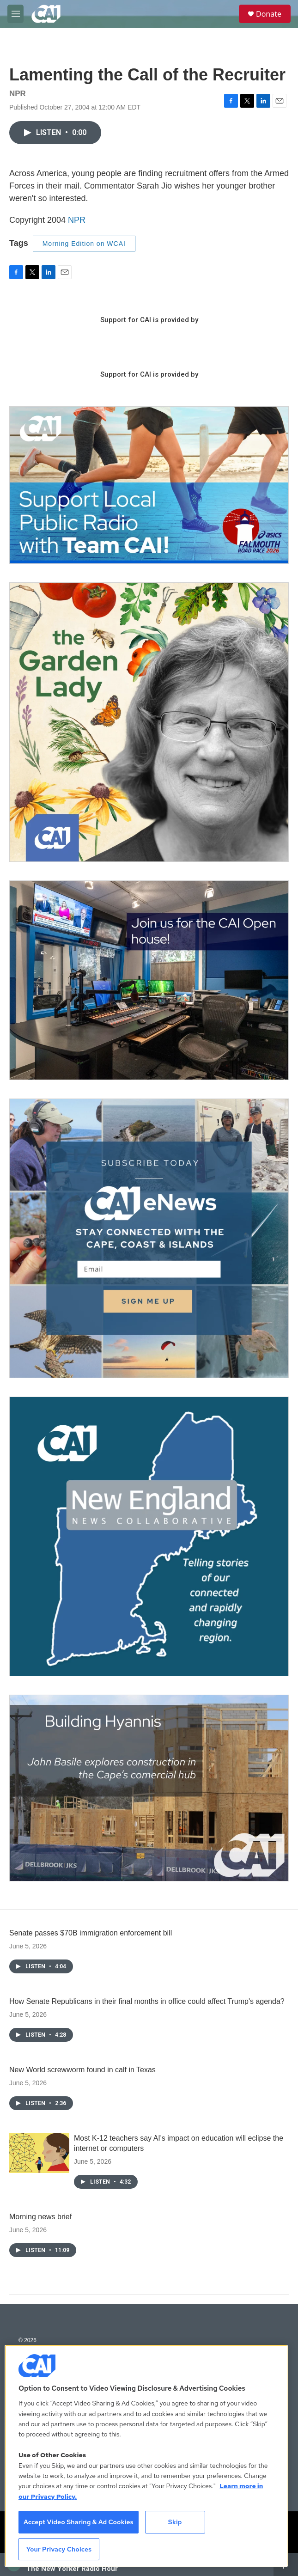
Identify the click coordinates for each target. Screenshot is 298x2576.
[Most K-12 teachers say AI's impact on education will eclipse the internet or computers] (39, 2153)
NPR (76, 220)
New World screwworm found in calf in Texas (82, 2070)
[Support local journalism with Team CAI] (149, 485)
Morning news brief (40, 2217)
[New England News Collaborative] (149, 1536)
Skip (175, 2522)
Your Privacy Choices (59, 2549)
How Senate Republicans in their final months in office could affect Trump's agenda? (147, 2001)
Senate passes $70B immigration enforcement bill (90, 1933)
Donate (268, 14)
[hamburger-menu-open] (15, 14)
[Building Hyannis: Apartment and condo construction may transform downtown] (149, 1788)
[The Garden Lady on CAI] (149, 722)
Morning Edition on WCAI (84, 243)
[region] (146, 2456)
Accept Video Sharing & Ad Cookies (79, 2522)
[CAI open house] (149, 980)
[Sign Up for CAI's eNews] (149, 1238)
